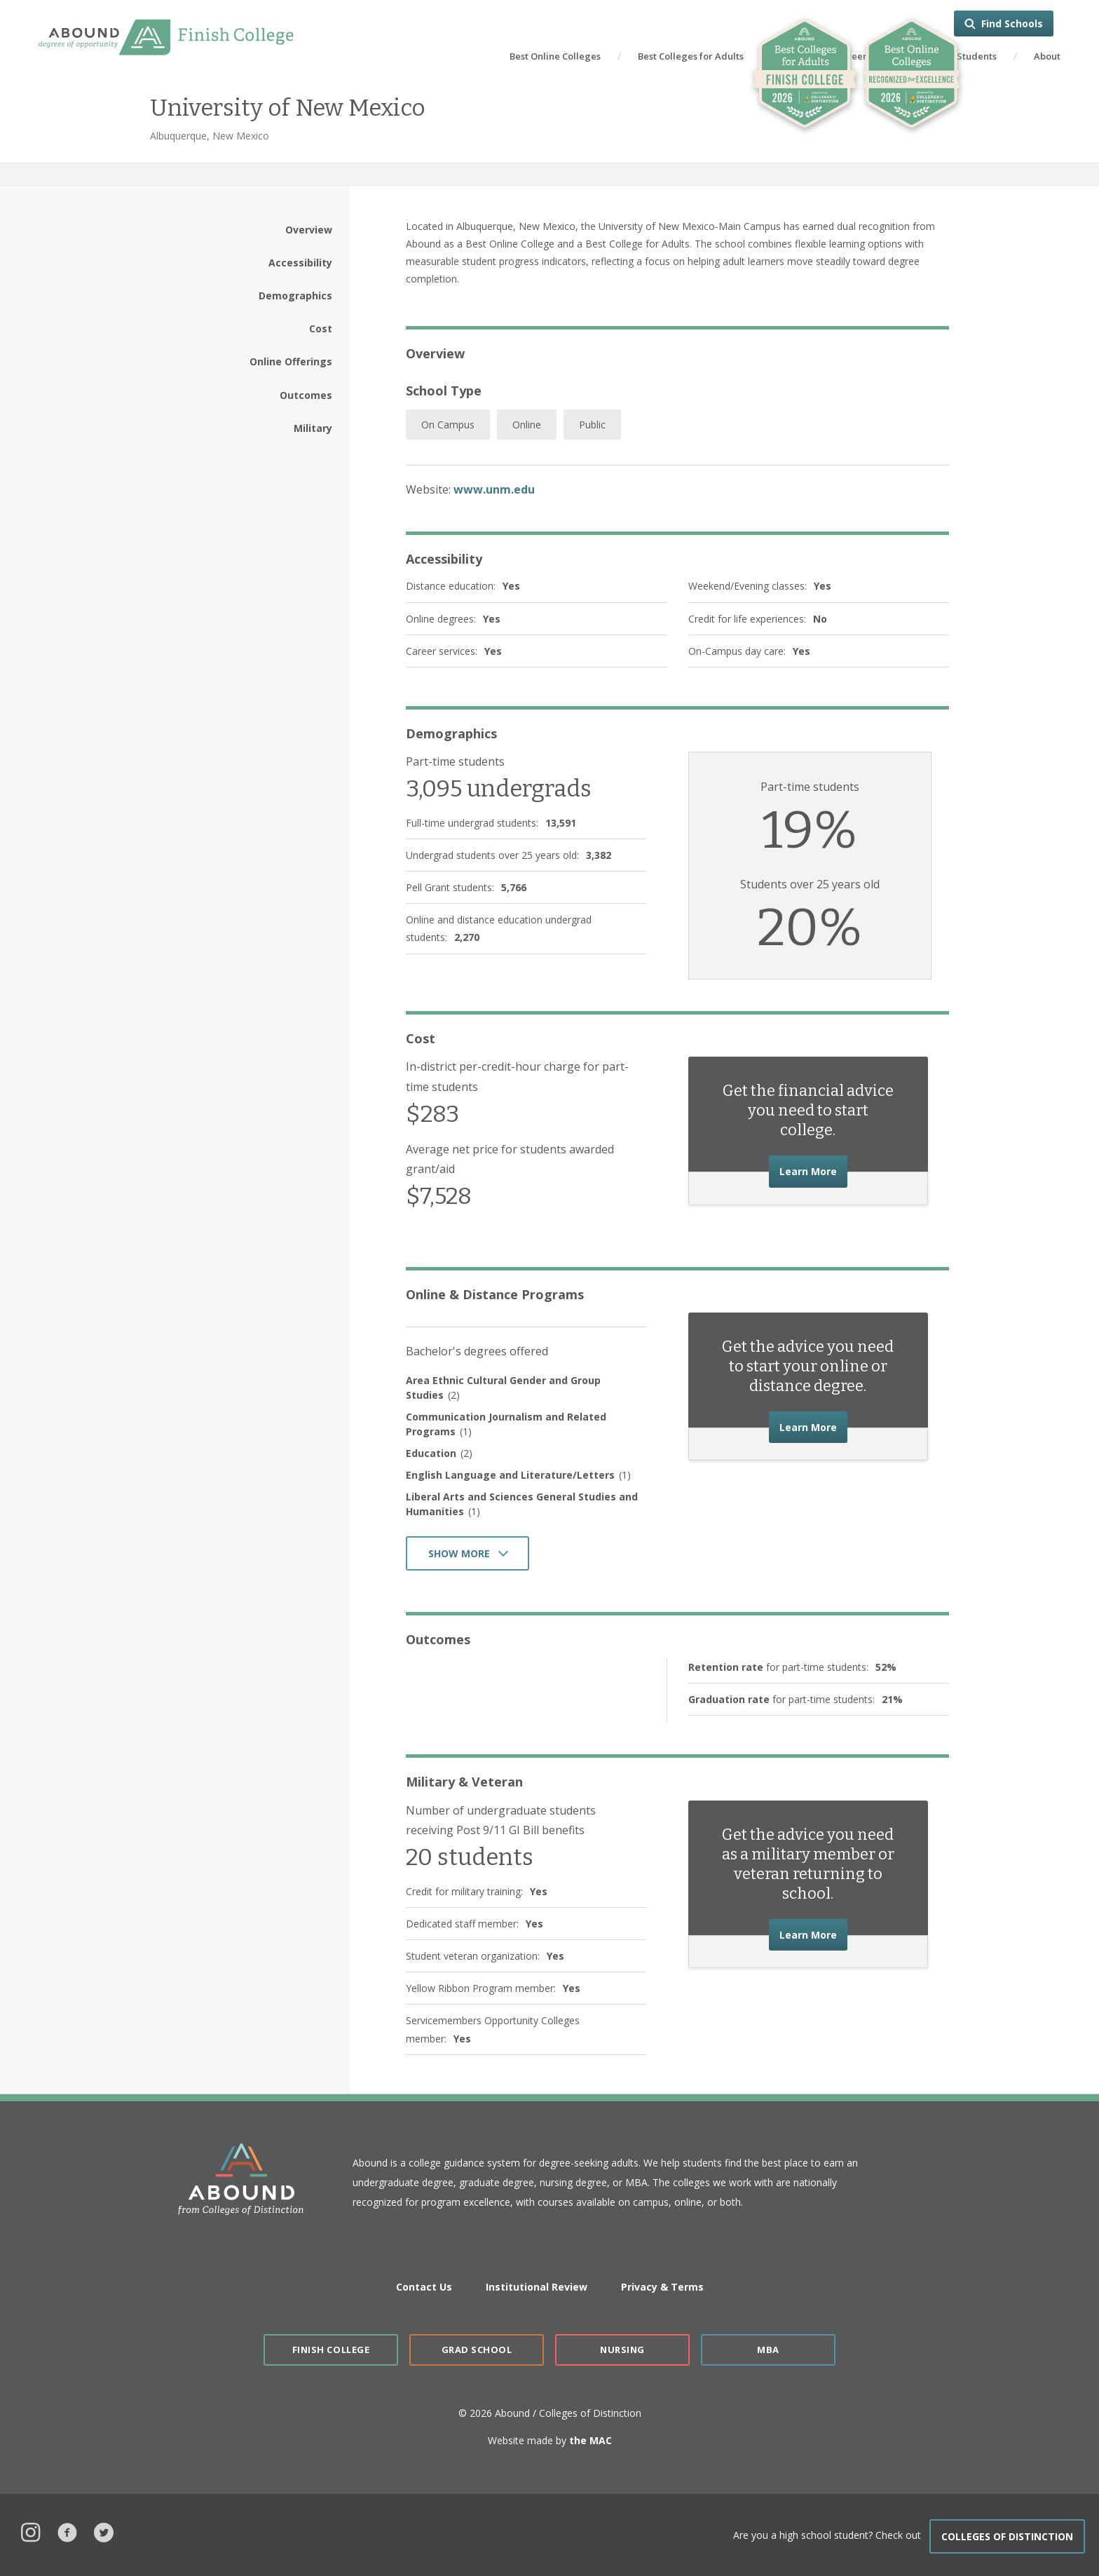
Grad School (477, 2349)
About (1047, 56)
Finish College (330, 2349)
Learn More (813, 1170)
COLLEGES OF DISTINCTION (1007, 2536)
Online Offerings (291, 361)
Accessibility (300, 262)
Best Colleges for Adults (691, 56)
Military (313, 428)
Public (592, 424)
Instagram (31, 2530)
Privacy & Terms (662, 2286)
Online (526, 424)
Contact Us (424, 2286)
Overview (308, 229)
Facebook (67, 2530)
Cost (320, 328)
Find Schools (1012, 23)
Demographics (295, 295)
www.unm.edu (494, 489)
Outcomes (306, 395)
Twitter (104, 2530)
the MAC (590, 2440)
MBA (768, 2349)
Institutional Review (536, 2286)
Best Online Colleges (555, 56)
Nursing (622, 2349)
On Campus (448, 424)
